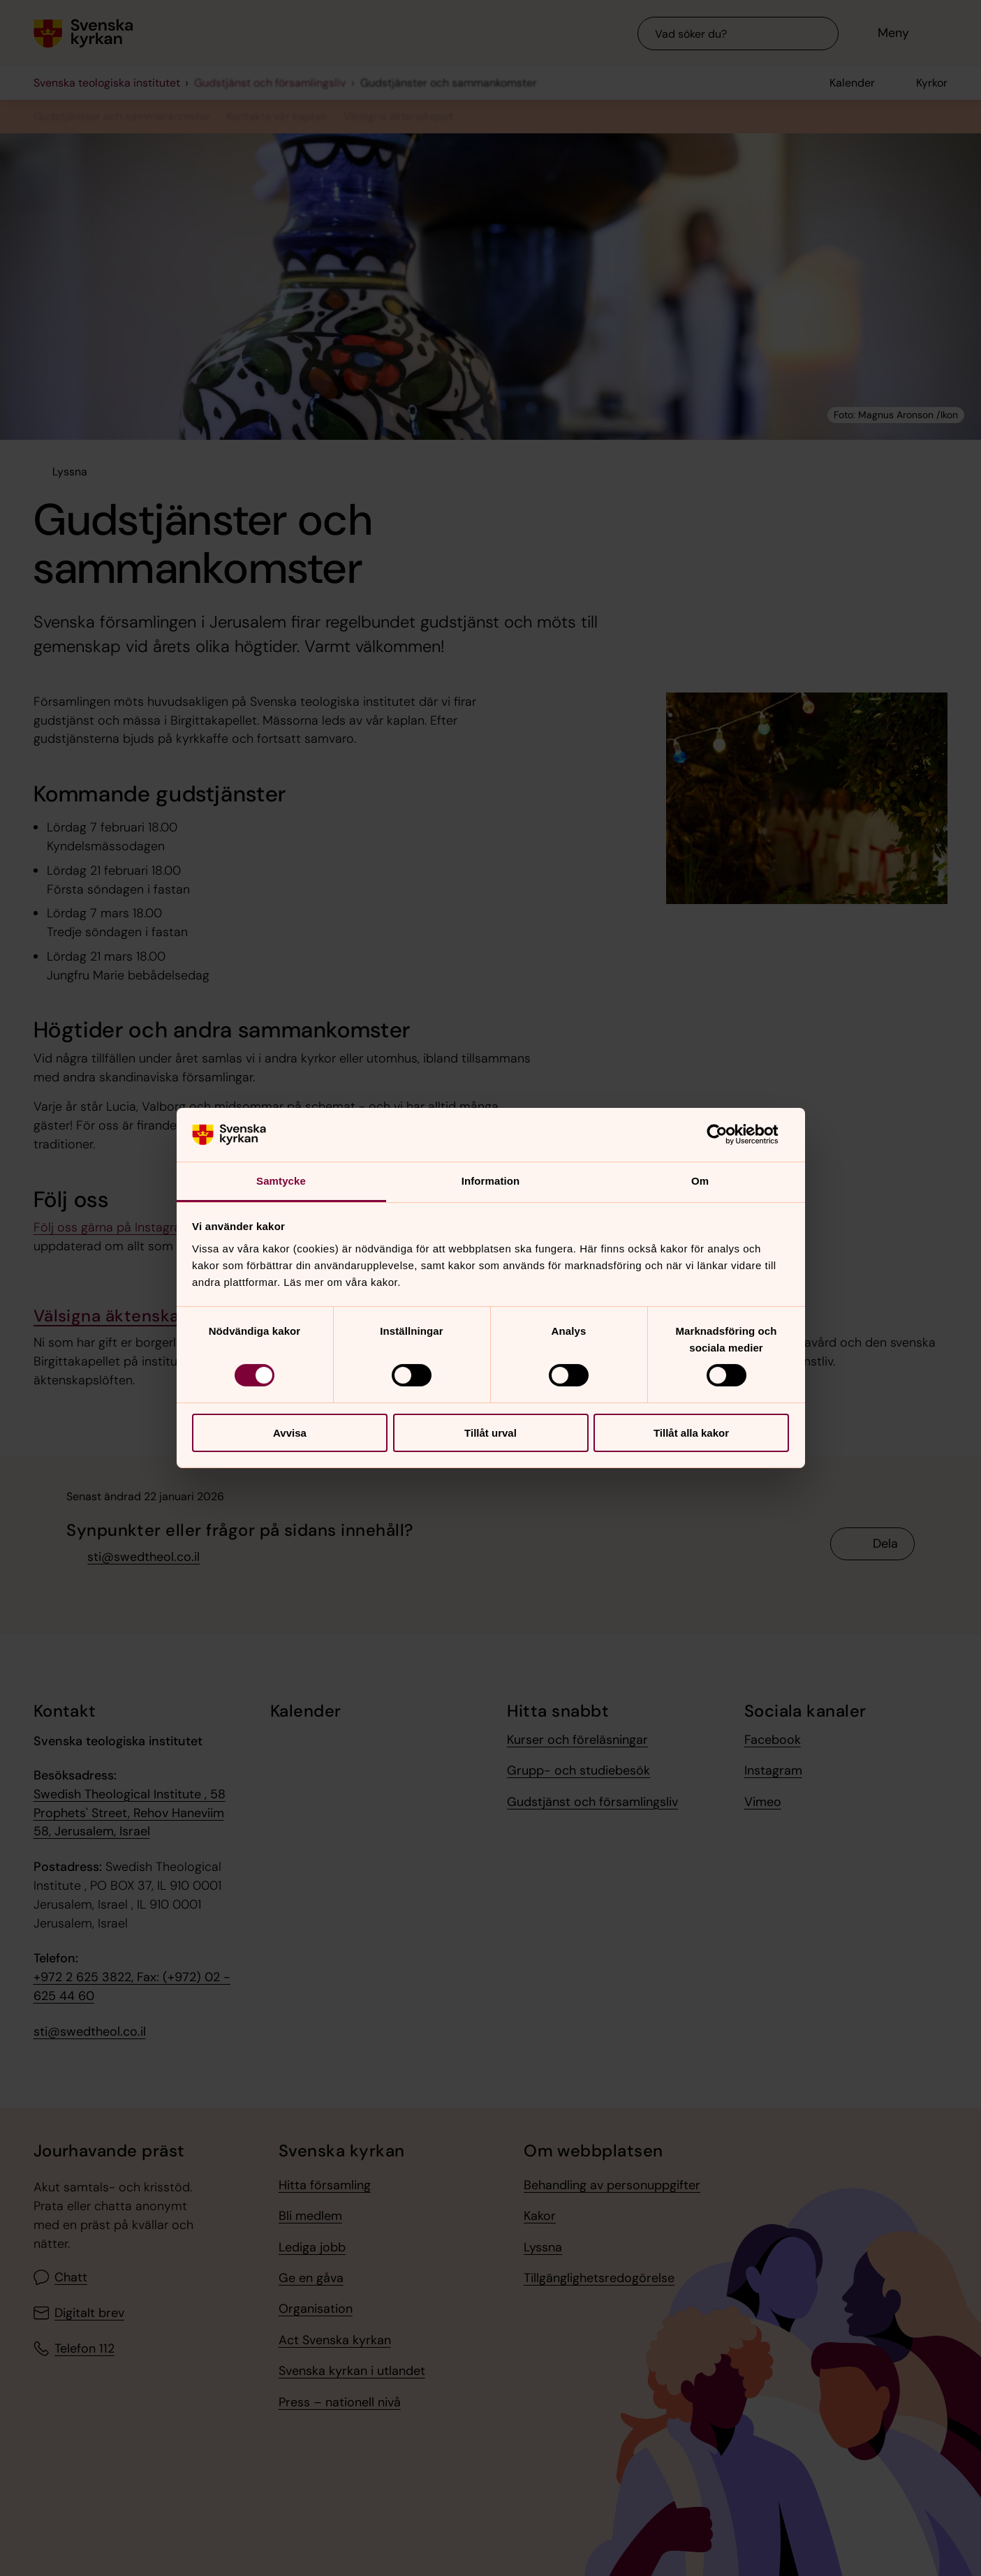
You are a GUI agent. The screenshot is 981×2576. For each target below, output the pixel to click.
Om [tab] (700, 1181)
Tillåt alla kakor (691, 1433)
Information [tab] (491, 1181)
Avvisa (290, 1433)
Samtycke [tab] (281, 1181)
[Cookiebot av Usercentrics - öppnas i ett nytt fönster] (728, 1134)
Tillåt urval (490, 1433)
